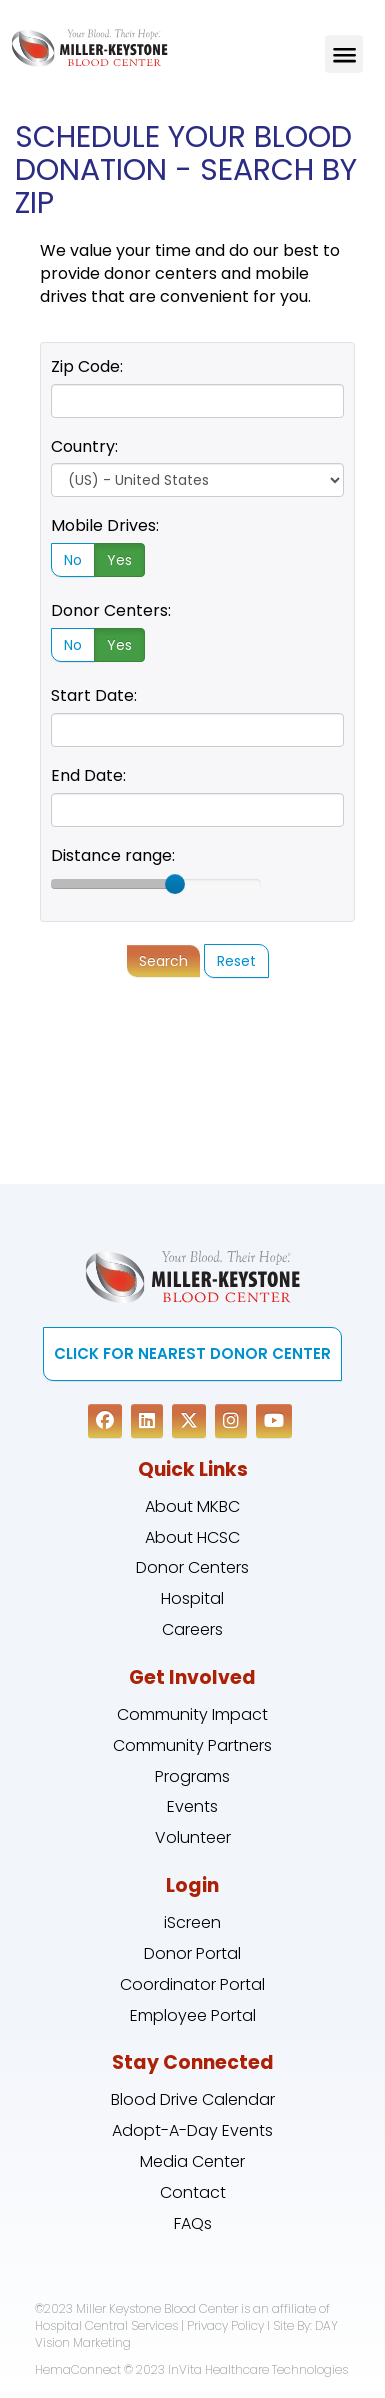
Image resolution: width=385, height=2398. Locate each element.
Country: (84, 446)
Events (192, 1806)
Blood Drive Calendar (193, 2099)
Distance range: (113, 855)
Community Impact (192, 1714)
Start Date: (94, 695)
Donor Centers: (111, 610)
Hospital (192, 1598)
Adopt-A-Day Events (192, 2130)
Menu (344, 54)
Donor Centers (192, 1567)
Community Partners (192, 1745)
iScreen (192, 1922)
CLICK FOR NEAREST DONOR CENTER (192, 1353)
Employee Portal (193, 2015)
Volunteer (193, 1837)
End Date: (88, 775)
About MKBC (192, 1506)
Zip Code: (87, 366)
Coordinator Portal (192, 1984)
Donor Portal (192, 1953)
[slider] (175, 884)
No (73, 560)
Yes (119, 560)
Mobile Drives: (105, 525)
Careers (192, 1629)
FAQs (193, 2223)
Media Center (192, 2161)
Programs (192, 1776)
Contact (193, 2192)
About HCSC (192, 1537)
